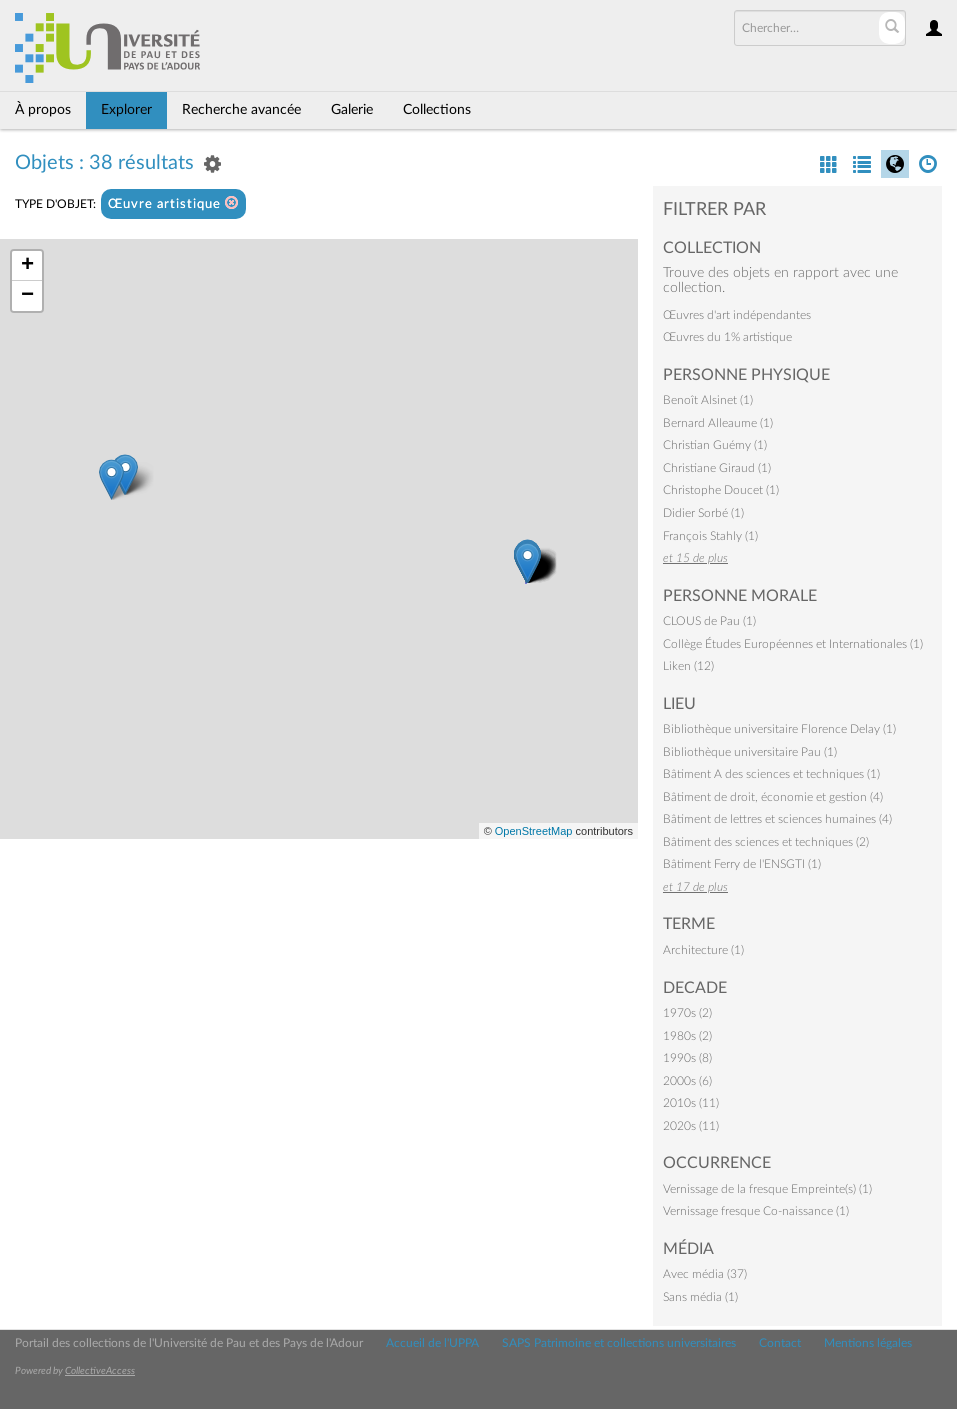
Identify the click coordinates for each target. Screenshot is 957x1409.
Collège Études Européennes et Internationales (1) (793, 644)
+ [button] (27, 266)
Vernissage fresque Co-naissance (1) (756, 1211)
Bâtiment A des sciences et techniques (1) (771, 774)
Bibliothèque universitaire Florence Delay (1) (779, 729)
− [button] (27, 296)
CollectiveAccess (100, 1371)
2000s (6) (687, 1081)
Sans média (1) (700, 1297)
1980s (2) (687, 1036)
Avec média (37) (705, 1274)
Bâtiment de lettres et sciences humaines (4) (777, 819)
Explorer (126, 110)
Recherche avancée (241, 110)
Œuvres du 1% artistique (727, 337)
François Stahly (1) (710, 536)
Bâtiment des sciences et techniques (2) (766, 842)
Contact (780, 1343)
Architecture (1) (703, 950)
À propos (43, 110)
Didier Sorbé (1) (703, 513)
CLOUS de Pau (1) (709, 621)
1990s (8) (687, 1058)
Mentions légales (868, 1343)
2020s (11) (691, 1126)
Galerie (352, 110)
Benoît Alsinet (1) (708, 400)
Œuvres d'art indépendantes (737, 315)
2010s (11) (691, 1103)
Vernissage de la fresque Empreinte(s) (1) (767, 1189)
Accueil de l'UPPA (432, 1343)
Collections (437, 110)
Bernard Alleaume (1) (718, 423)
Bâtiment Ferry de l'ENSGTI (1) (742, 864)
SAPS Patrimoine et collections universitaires (619, 1343)
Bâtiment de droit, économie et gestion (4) (773, 797)
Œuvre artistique (173, 203)
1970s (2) (687, 1013)
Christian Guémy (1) (715, 445)
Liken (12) (688, 666)
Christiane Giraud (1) (717, 468)
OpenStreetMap (534, 831)
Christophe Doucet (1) (721, 490)
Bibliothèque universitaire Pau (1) (750, 752)
